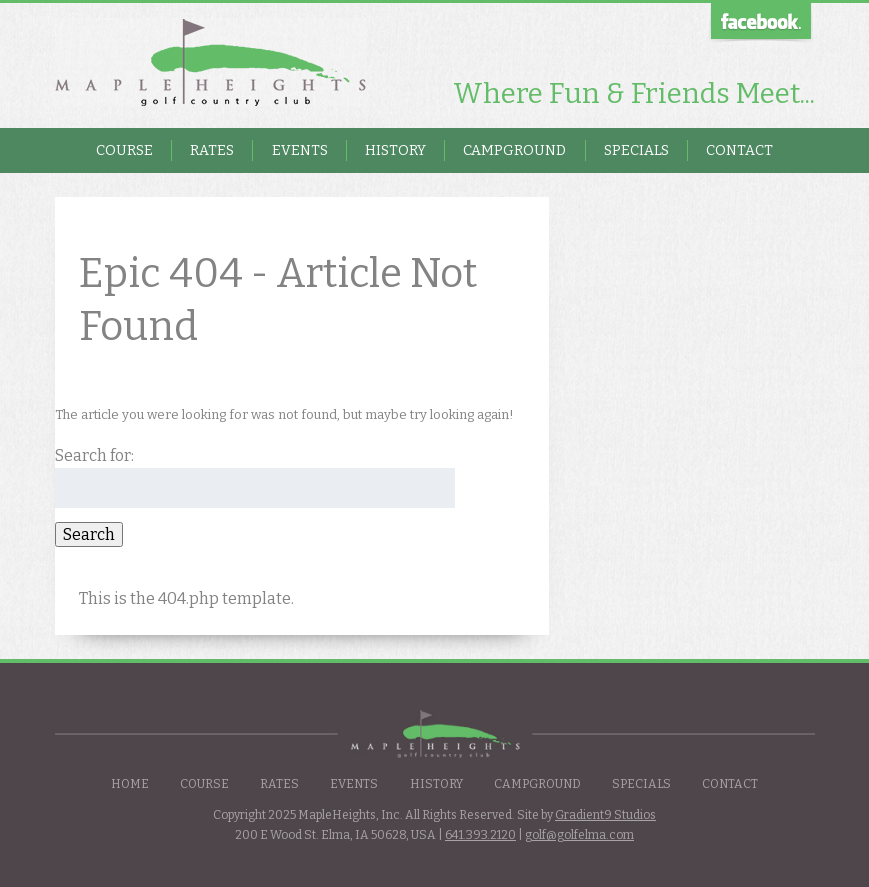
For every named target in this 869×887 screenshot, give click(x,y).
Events (300, 150)
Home (130, 784)
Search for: (94, 455)
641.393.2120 (480, 835)
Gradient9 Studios (605, 815)
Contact (739, 150)
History (395, 150)
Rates (212, 150)
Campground (514, 150)
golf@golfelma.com (579, 835)
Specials (636, 150)
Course (124, 150)
